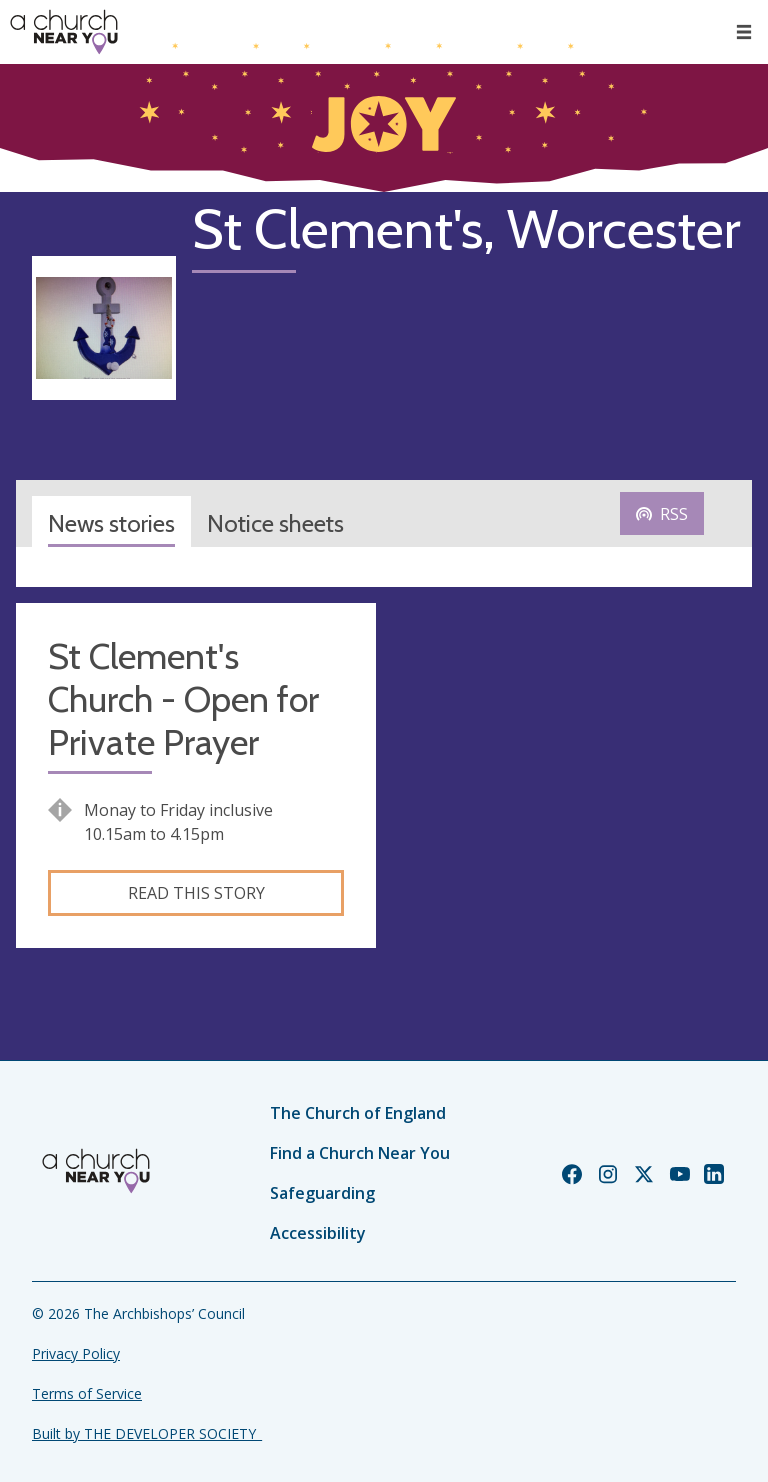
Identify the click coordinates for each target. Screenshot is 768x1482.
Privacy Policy (76, 1353)
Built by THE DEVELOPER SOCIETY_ (147, 1433)
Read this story (196, 893)
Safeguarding (322, 1193)
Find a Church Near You (360, 1153)
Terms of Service (87, 1393)
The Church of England (358, 1113)
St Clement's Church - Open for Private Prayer (183, 699)
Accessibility (318, 1233)
